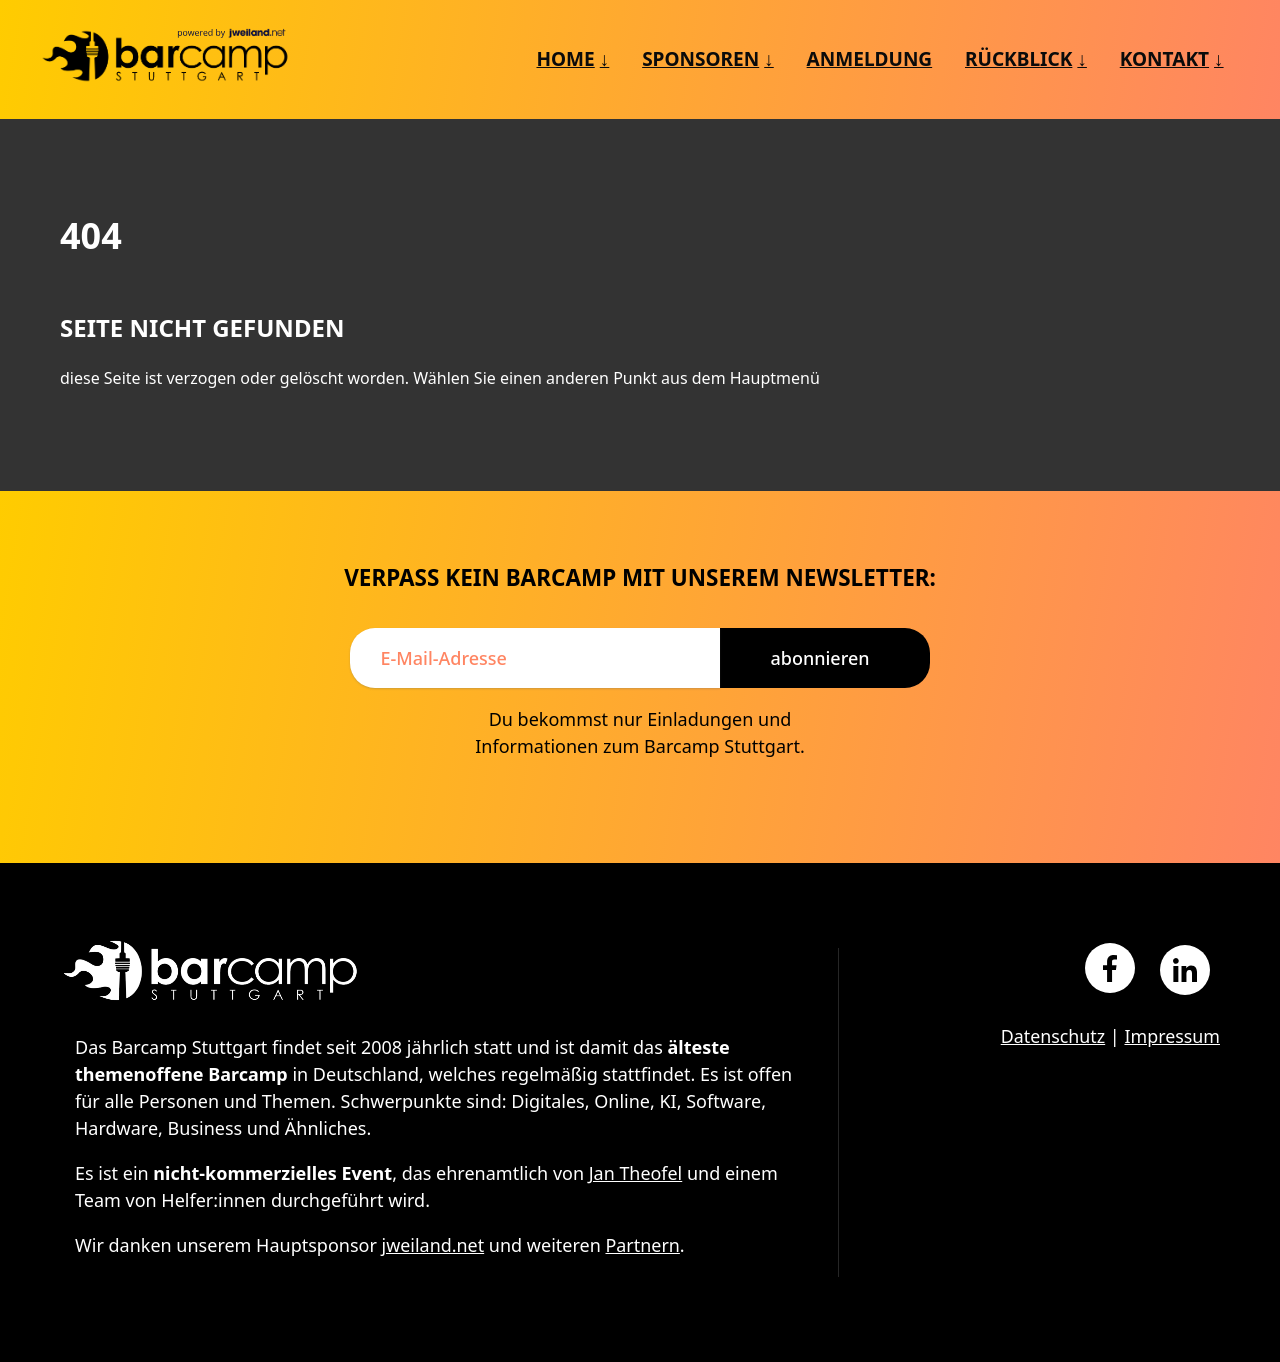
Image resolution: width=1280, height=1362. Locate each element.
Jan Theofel (636, 1173)
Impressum (1172, 1036)
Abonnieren (819, 657)
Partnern (643, 1245)
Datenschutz (1051, 1036)
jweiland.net (433, 1245)
